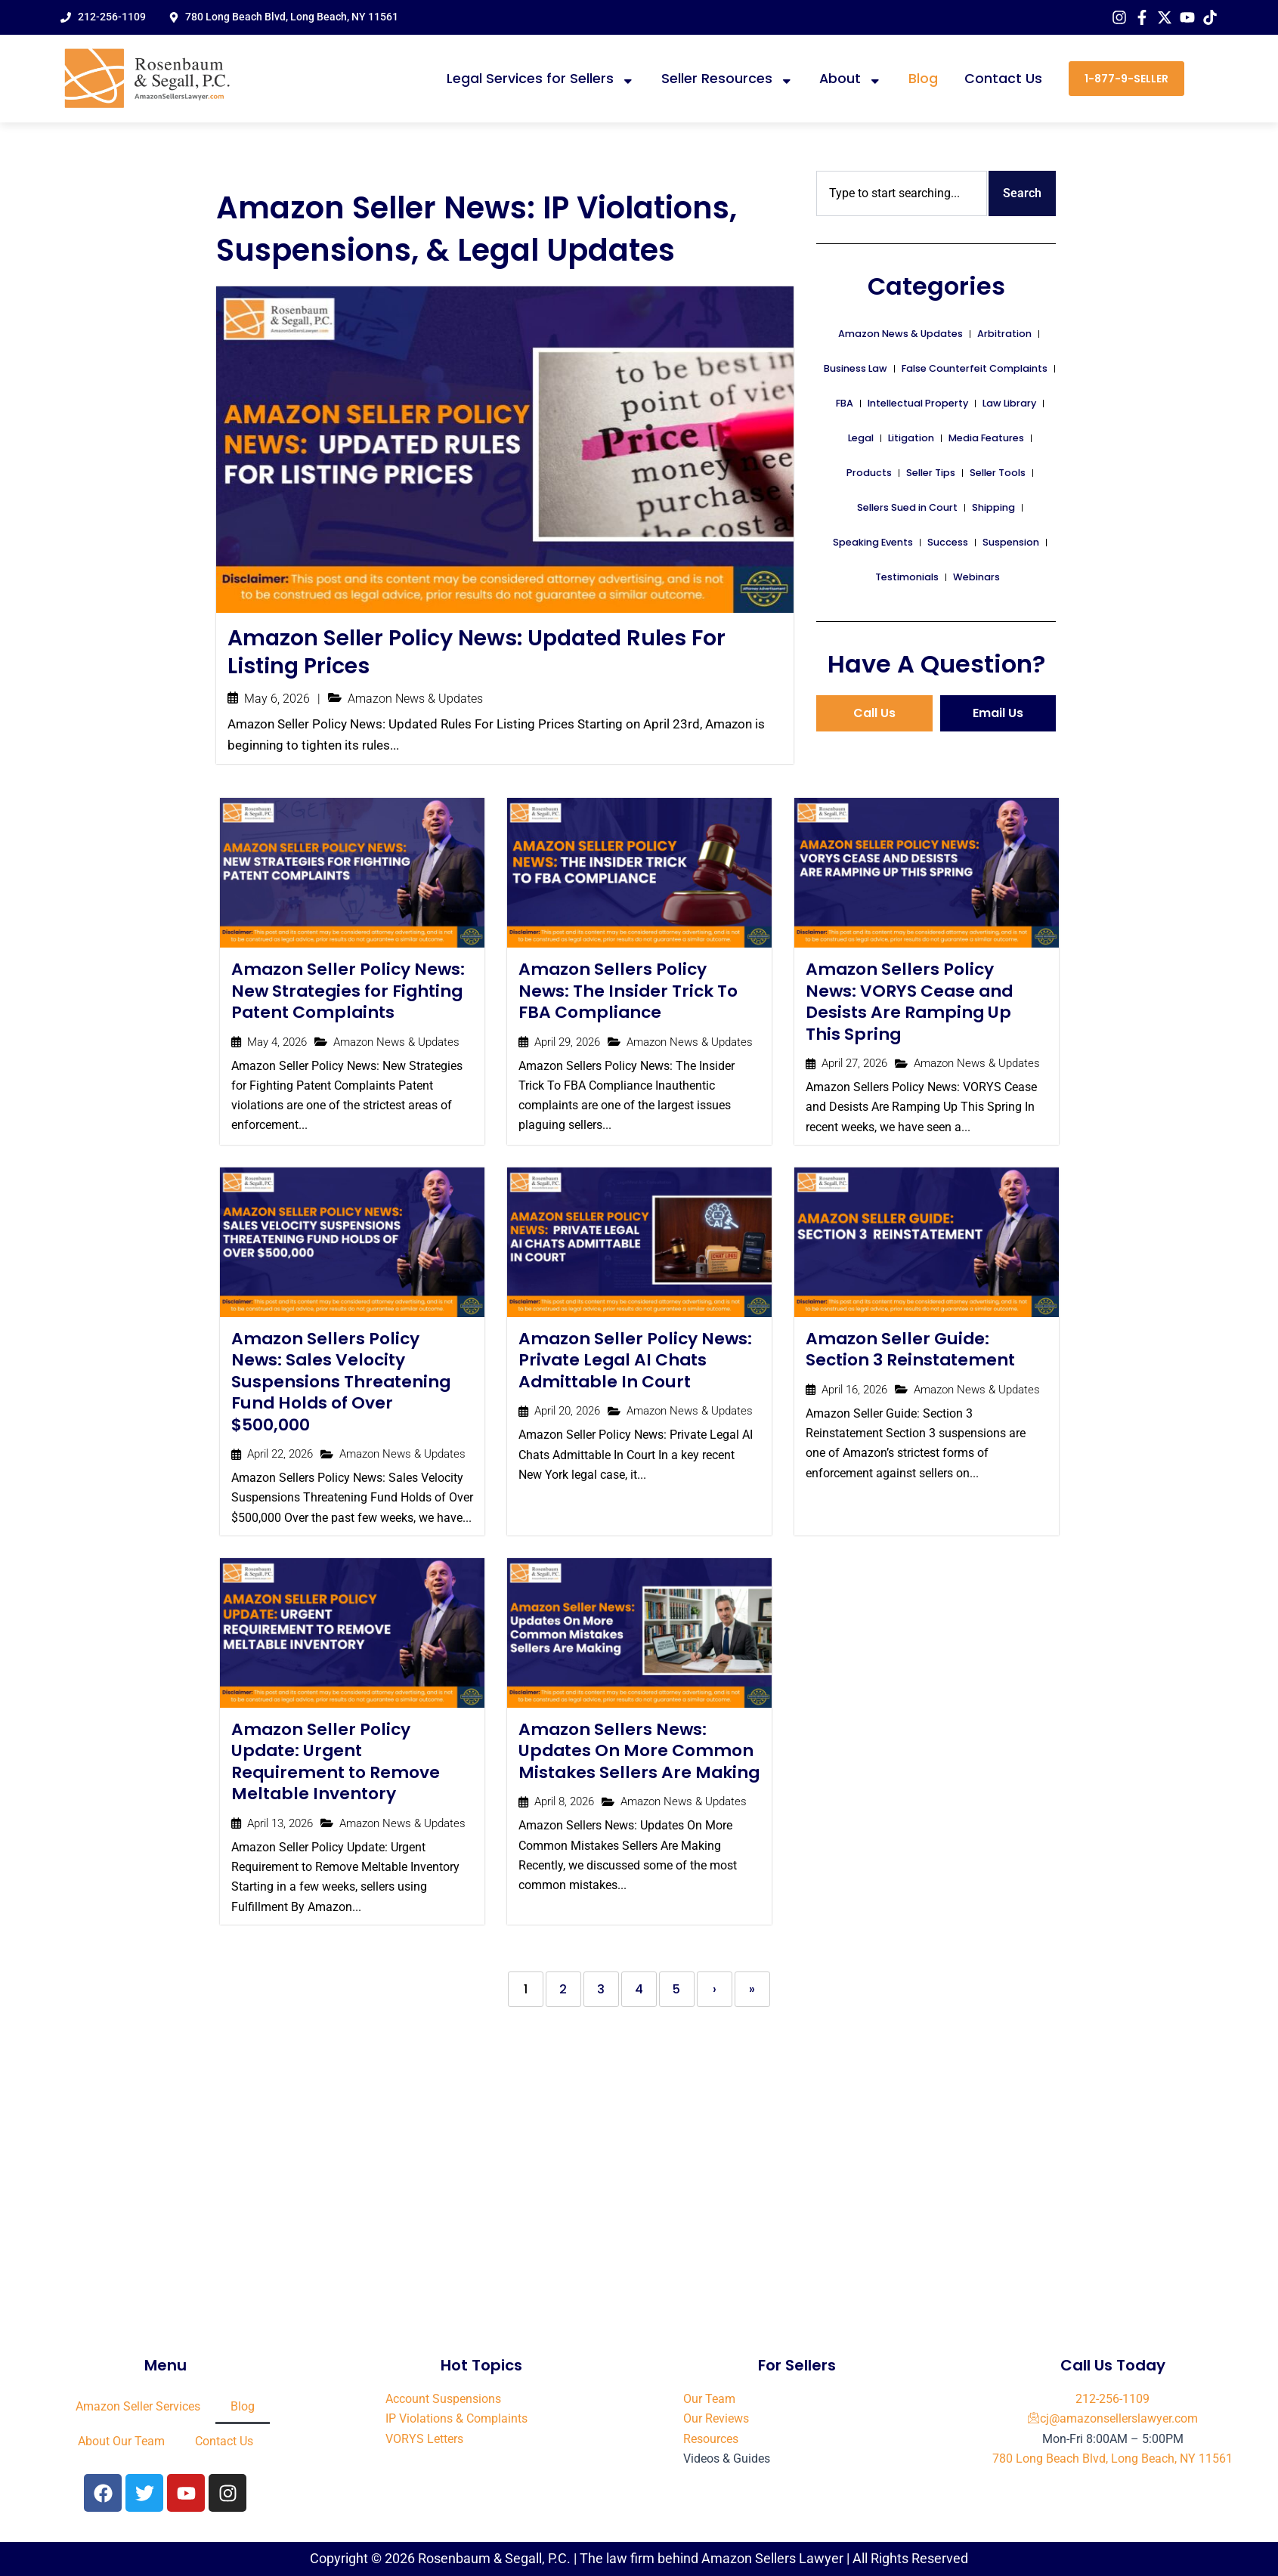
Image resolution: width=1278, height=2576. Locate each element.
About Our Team (121, 2441)
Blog (923, 79)
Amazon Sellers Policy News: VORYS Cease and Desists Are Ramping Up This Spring (911, 1003)
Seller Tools (998, 472)
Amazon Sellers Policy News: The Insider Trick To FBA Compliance (629, 992)
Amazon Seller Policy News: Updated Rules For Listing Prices (479, 652)
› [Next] (714, 1992)
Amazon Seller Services (138, 2406)
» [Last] (752, 1992)
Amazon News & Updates (415, 700)
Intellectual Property (918, 403)
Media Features (986, 437)
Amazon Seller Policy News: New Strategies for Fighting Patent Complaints (349, 992)
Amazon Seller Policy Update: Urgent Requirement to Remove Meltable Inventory (336, 1764)
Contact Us (1003, 79)
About (850, 78)
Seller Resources (727, 78)
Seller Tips (930, 472)
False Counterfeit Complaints (974, 368)
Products (869, 472)
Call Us (874, 713)
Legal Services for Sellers (541, 78)
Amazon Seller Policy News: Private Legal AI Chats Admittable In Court (636, 1361)
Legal (861, 437)
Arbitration (1004, 333)
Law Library (1009, 403)
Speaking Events (873, 542)
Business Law (855, 368)
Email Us (998, 713)
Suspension (1010, 542)
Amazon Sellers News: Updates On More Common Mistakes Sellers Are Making (636, 1764)
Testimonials (907, 577)
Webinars (976, 577)
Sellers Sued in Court (907, 507)
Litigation (911, 437)
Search (1022, 193)
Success (947, 542)
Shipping (993, 507)
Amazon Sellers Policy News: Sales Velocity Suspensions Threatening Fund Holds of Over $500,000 (341, 1383)
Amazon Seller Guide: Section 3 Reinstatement (911, 1351)
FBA (844, 403)
